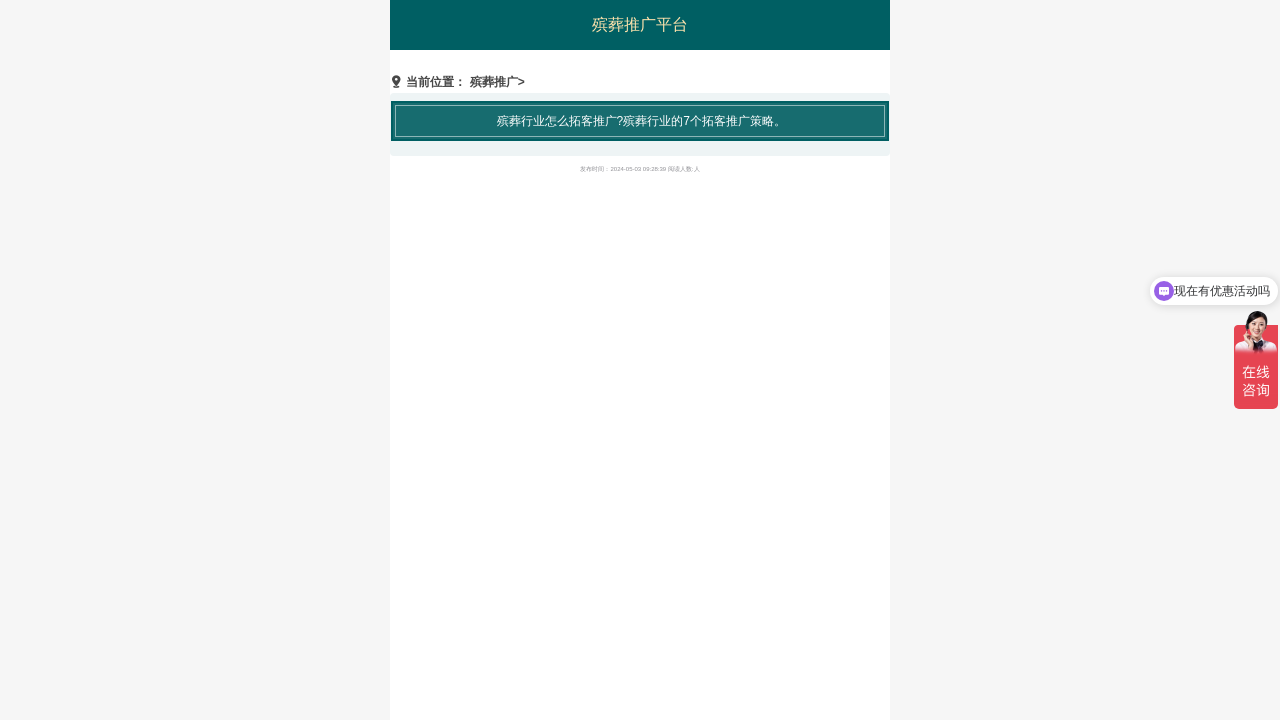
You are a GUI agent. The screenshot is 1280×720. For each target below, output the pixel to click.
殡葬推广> (497, 82)
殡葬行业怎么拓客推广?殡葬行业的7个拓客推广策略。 (641, 121)
